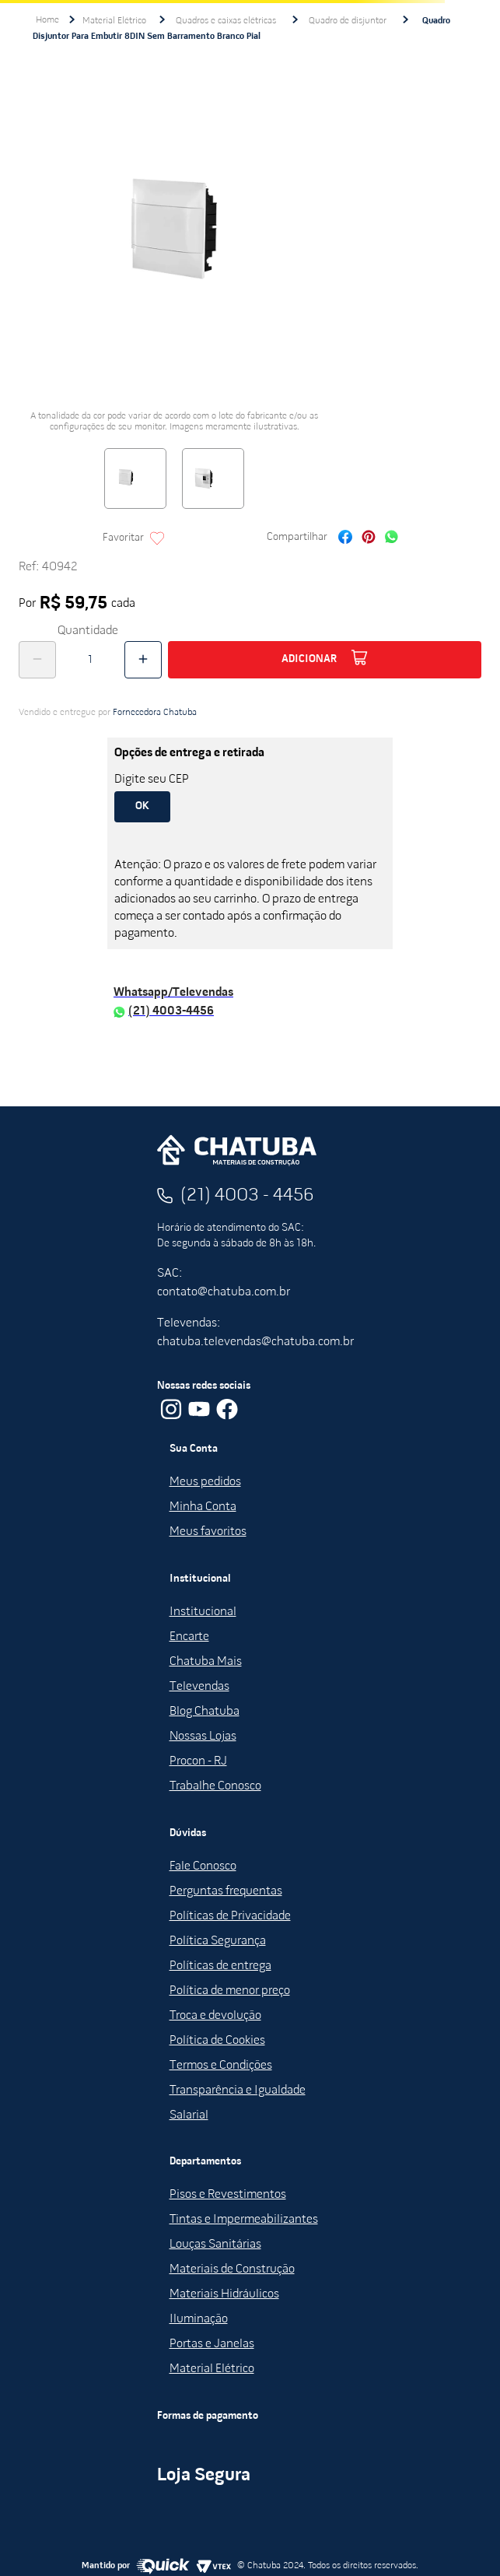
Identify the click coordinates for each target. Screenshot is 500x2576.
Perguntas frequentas (226, 1891)
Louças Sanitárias (215, 2244)
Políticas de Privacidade (230, 1916)
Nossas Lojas (203, 1736)
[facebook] (345, 539)
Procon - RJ (198, 1761)
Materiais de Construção (232, 2269)
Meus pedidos (205, 1482)
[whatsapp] (391, 539)
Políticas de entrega (220, 1966)
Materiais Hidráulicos (224, 2294)
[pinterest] (369, 539)
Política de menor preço (230, 1991)
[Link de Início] (47, 20)
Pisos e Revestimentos (228, 2195)
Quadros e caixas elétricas (226, 21)
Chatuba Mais (206, 1662)
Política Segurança (218, 1941)
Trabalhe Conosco (215, 1786)
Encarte (189, 1637)
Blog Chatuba (205, 1711)
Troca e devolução (215, 2016)
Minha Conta (203, 1507)
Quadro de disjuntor (347, 21)
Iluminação (199, 2319)
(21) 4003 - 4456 (247, 1195)
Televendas (199, 1687)
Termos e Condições (221, 2065)
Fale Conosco (203, 1866)
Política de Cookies (217, 2041)
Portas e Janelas (212, 2344)
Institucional (203, 1612)
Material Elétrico (114, 21)
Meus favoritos (208, 1532)
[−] (37, 659)
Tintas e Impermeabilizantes (244, 2219)
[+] (143, 659)
